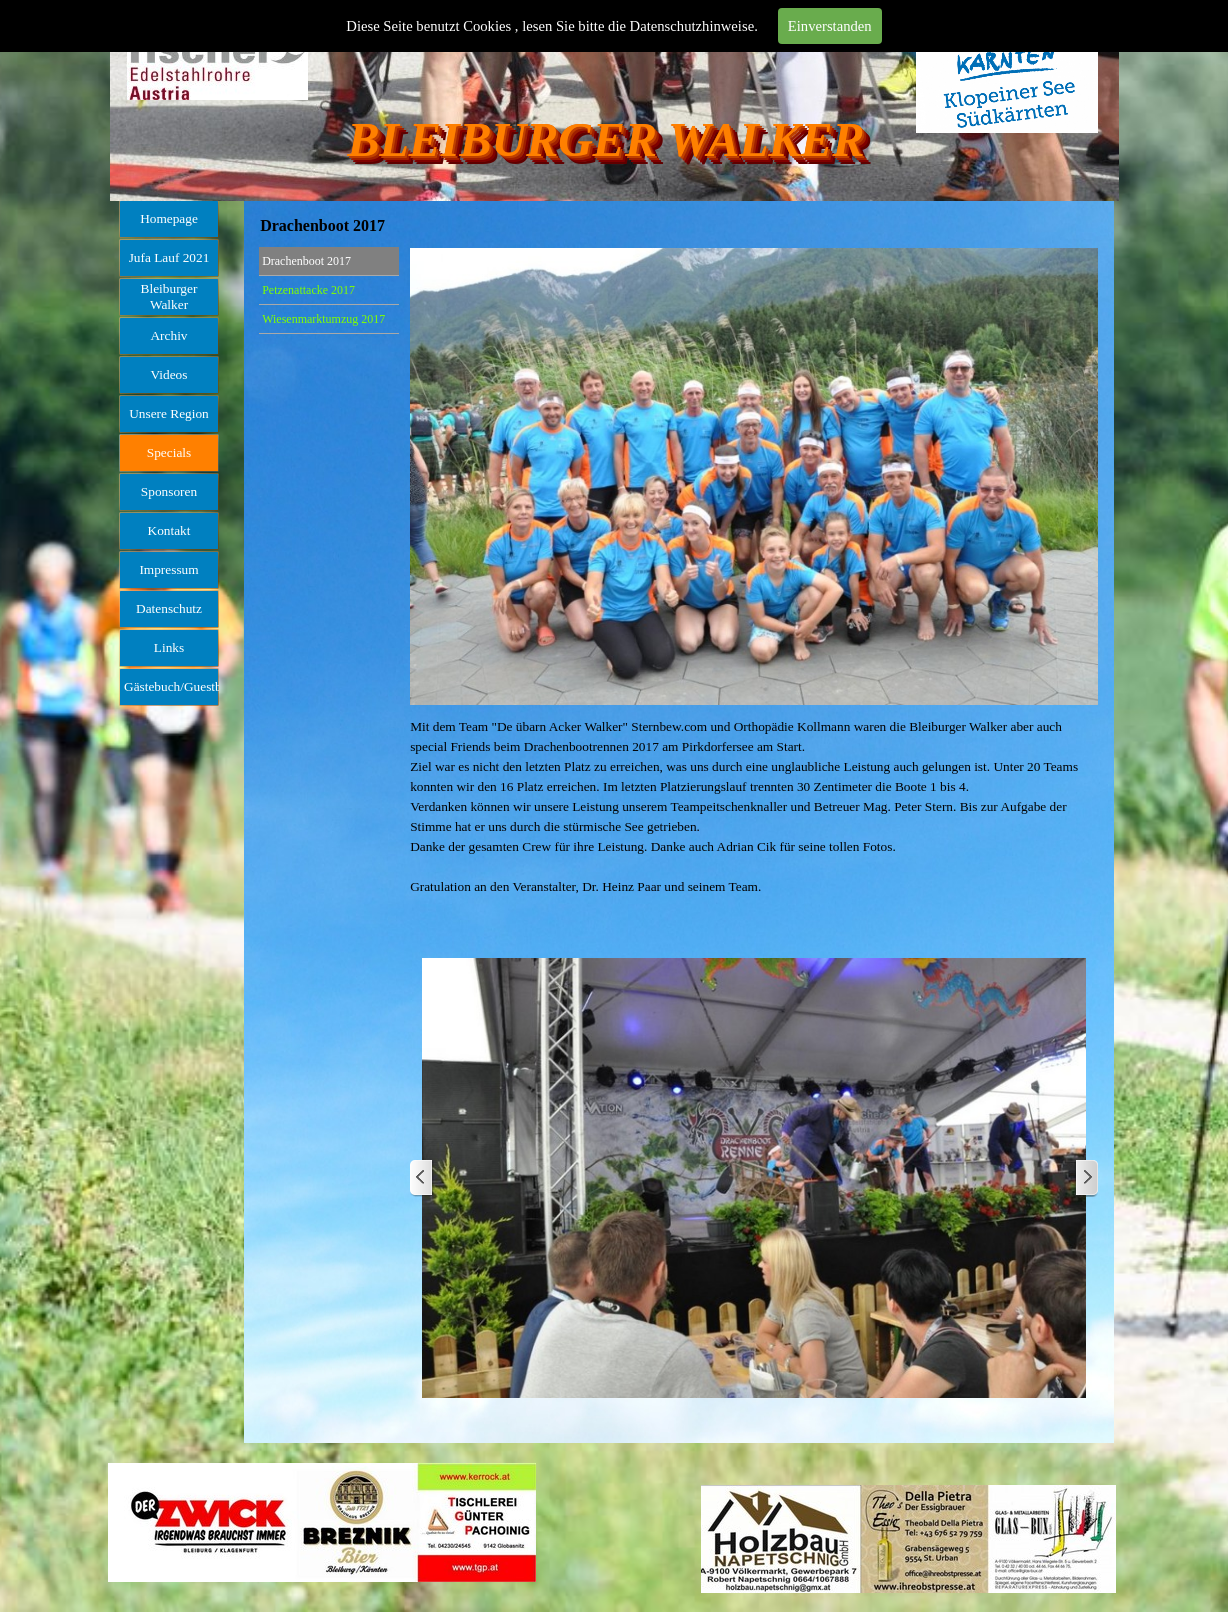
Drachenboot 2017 (306, 261)
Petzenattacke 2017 (308, 290)
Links (169, 647)
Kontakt (169, 530)
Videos (169, 374)
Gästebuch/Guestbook (183, 686)
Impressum (168, 569)
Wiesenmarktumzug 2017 (323, 319)
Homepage (169, 218)
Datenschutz (169, 608)
